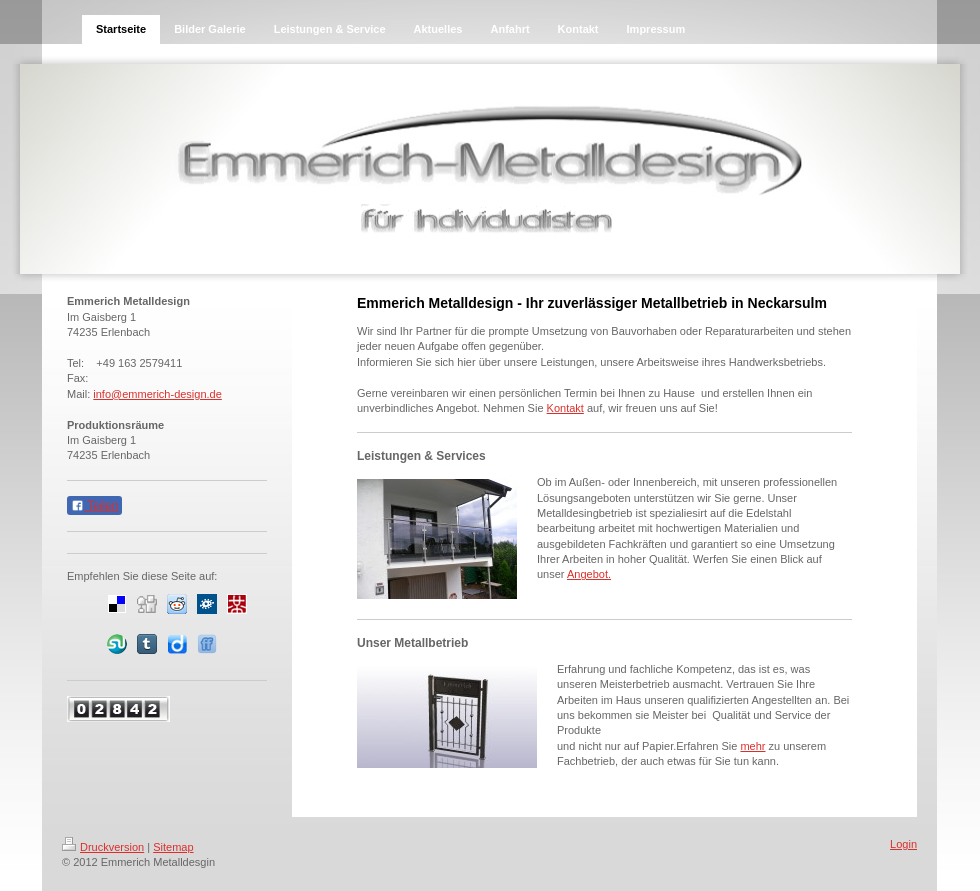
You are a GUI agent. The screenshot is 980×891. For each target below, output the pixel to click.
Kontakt (565, 408)
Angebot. (589, 574)
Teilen (94, 506)
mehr (752, 746)
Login (903, 844)
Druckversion (103, 847)
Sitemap (173, 847)
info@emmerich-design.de (157, 394)
